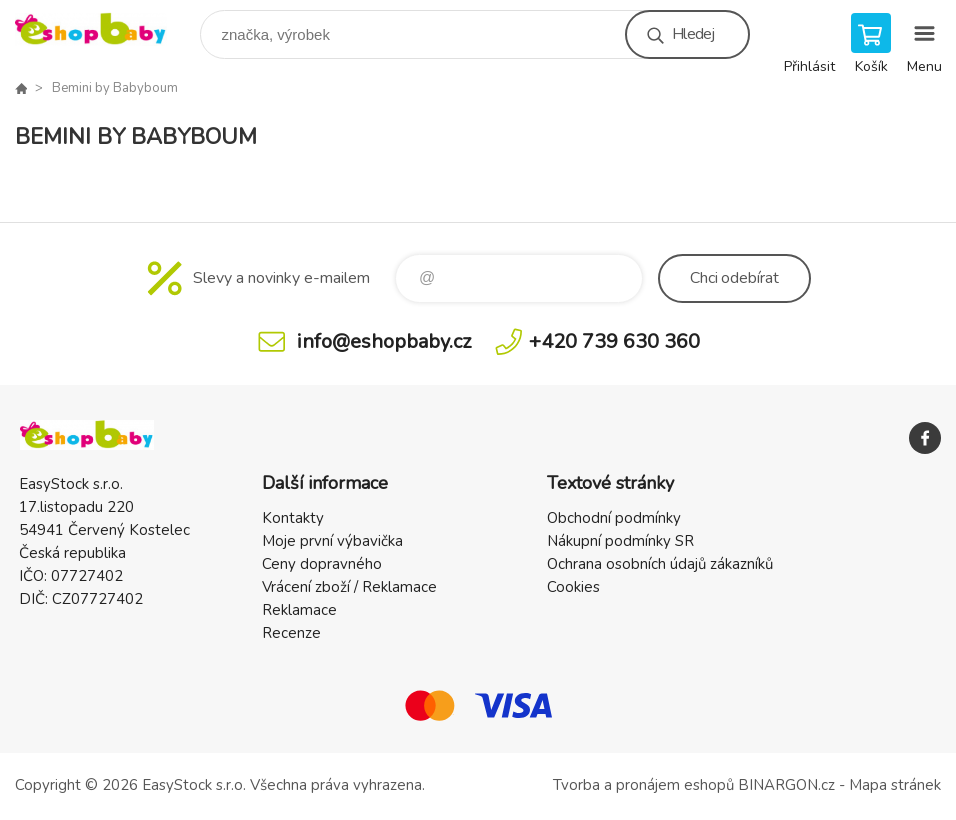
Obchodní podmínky (614, 518)
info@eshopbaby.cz (384, 341)
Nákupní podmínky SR (620, 541)
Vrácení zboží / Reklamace (349, 587)
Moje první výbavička (332, 541)
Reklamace (299, 610)
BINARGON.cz (786, 785)
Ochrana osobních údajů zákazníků (660, 564)
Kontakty (293, 518)
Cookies (573, 587)
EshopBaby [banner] (103, 29)
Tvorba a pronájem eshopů (643, 785)
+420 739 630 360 (614, 341)
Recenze (291, 633)
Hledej (693, 34)
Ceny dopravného (322, 564)
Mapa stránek (895, 785)
